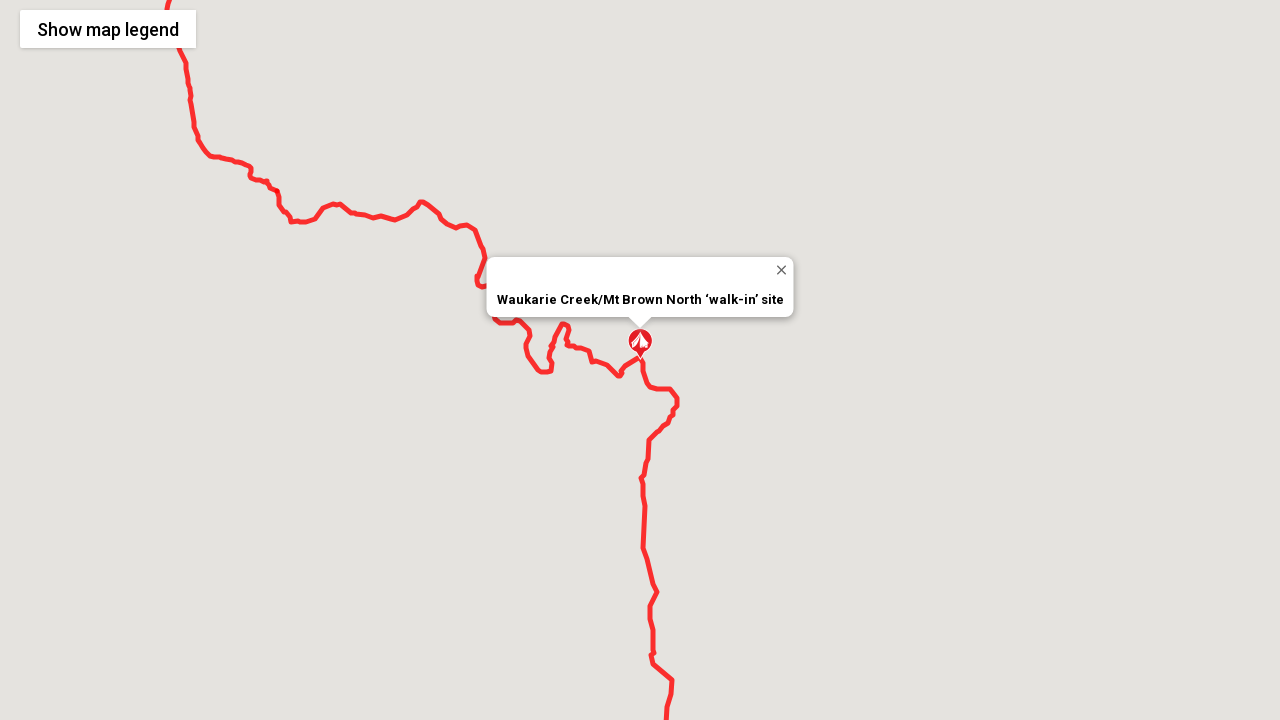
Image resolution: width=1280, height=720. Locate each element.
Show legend (108, 29)
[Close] (781, 269)
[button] (640, 344)
